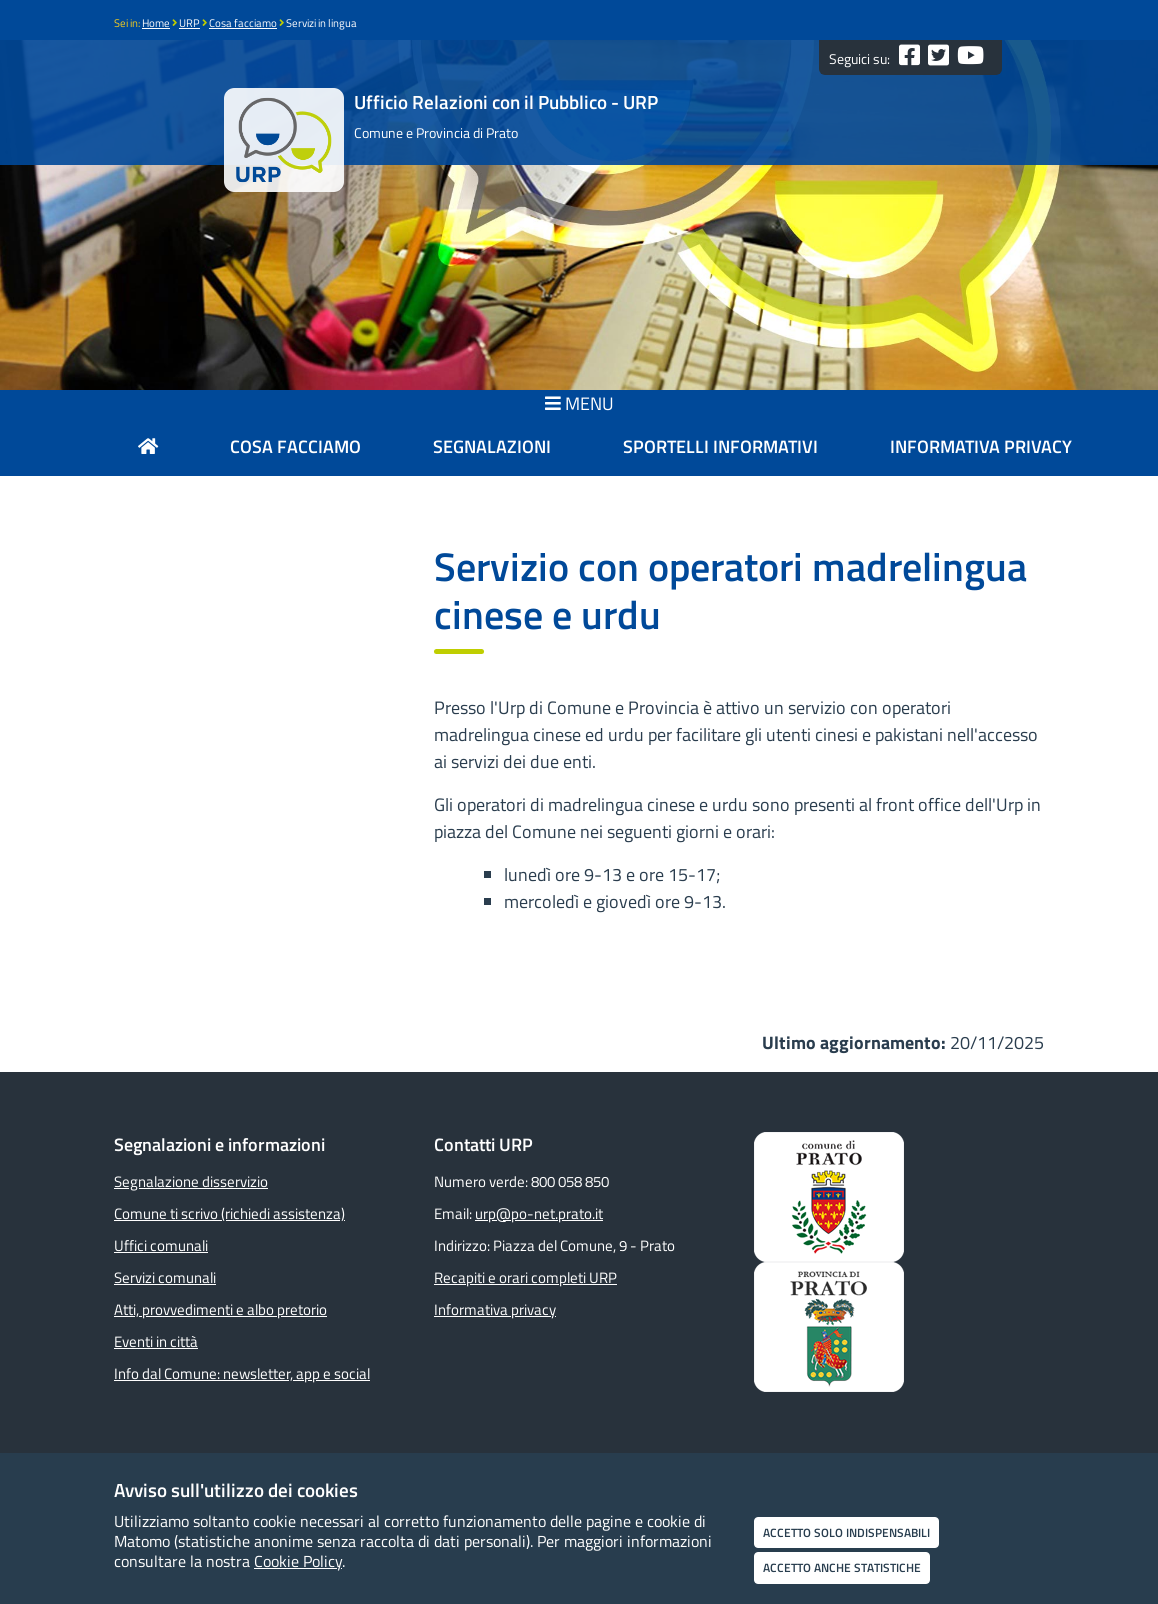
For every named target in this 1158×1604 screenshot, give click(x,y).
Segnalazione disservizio (191, 1181)
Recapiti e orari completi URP (525, 1277)
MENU (579, 403)
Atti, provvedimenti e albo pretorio (220, 1309)
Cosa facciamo (243, 23)
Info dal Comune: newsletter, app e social (242, 1373)
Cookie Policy (298, 1561)
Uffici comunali (161, 1245)
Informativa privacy (495, 1309)
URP (189, 23)
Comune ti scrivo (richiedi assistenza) (229, 1213)
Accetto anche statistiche (842, 1567)
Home (156, 23)
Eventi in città (156, 1341)
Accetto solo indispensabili (846, 1532)
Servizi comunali (165, 1277)
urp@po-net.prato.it (539, 1213)
